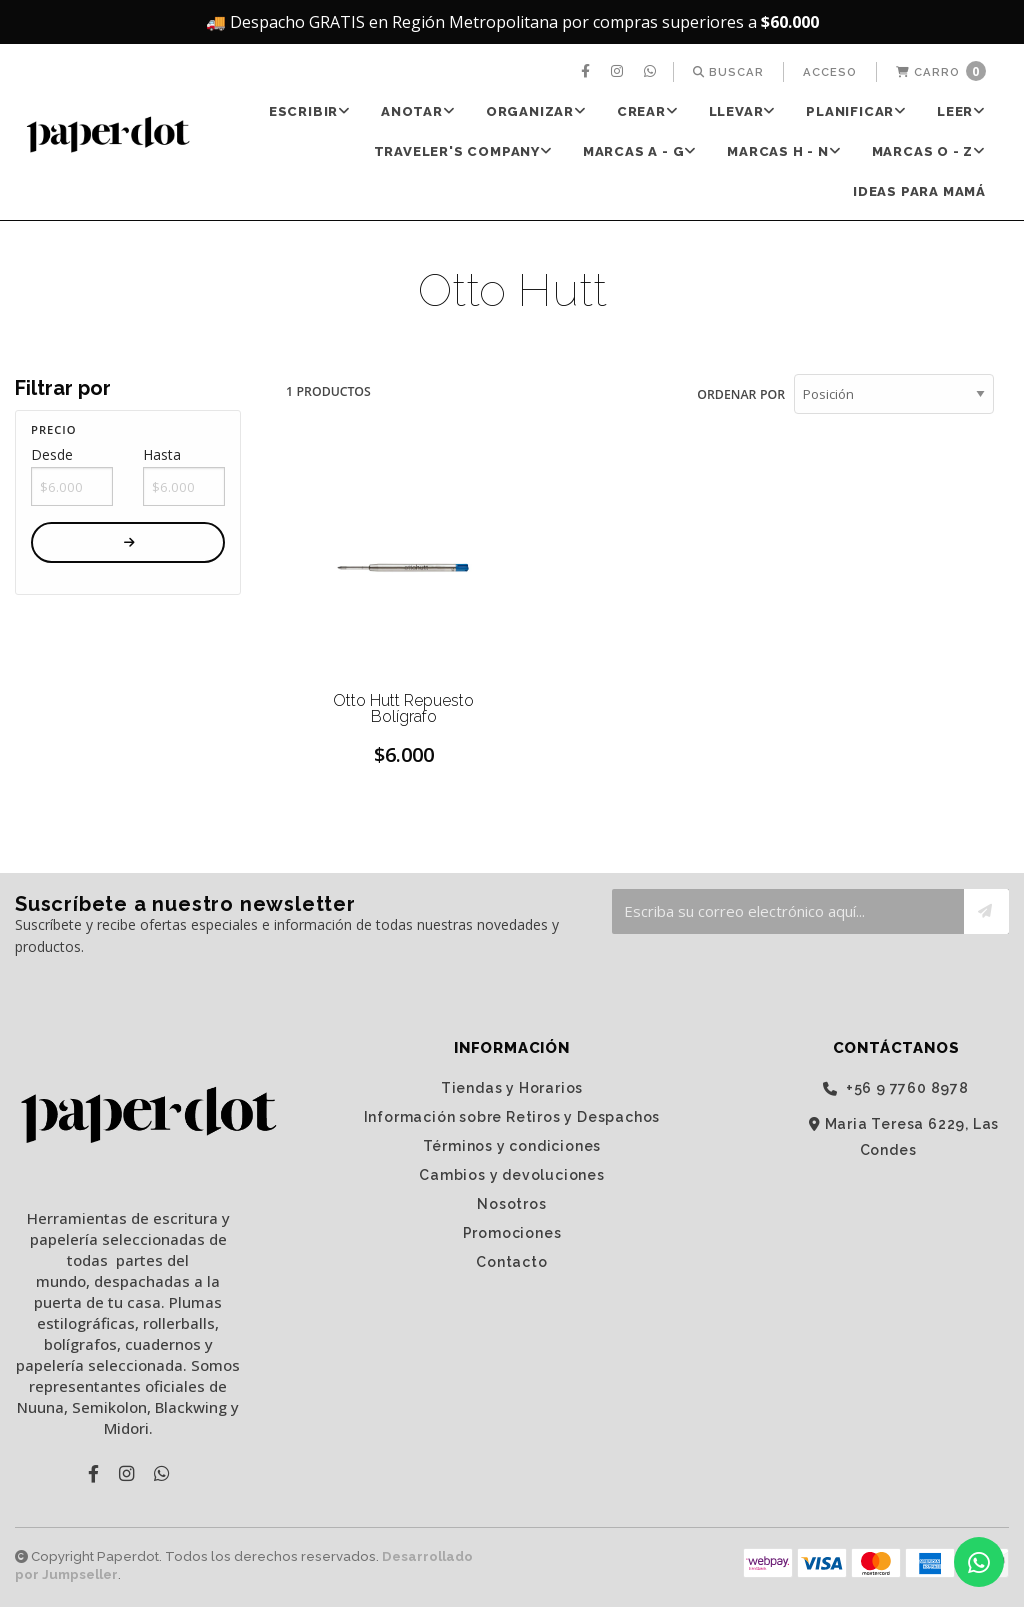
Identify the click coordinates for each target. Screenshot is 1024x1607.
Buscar (728, 72)
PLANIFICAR (856, 111)
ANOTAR (418, 111)
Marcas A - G (640, 151)
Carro (941, 71)
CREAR (648, 111)
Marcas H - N (784, 151)
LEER (961, 111)
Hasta (162, 454)
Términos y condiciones (512, 1145)
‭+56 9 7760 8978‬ (896, 1087)
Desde (52, 454)
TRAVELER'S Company (463, 151)
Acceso (830, 72)
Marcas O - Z (929, 151)
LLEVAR (743, 111)
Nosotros (511, 1203)
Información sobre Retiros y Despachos (512, 1116)
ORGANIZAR (536, 111)
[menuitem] (588, 72)
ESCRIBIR (310, 111)
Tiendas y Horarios (512, 1087)
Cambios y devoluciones (512, 1174)
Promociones (512, 1232)
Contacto (511, 1261)
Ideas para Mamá (919, 191)
